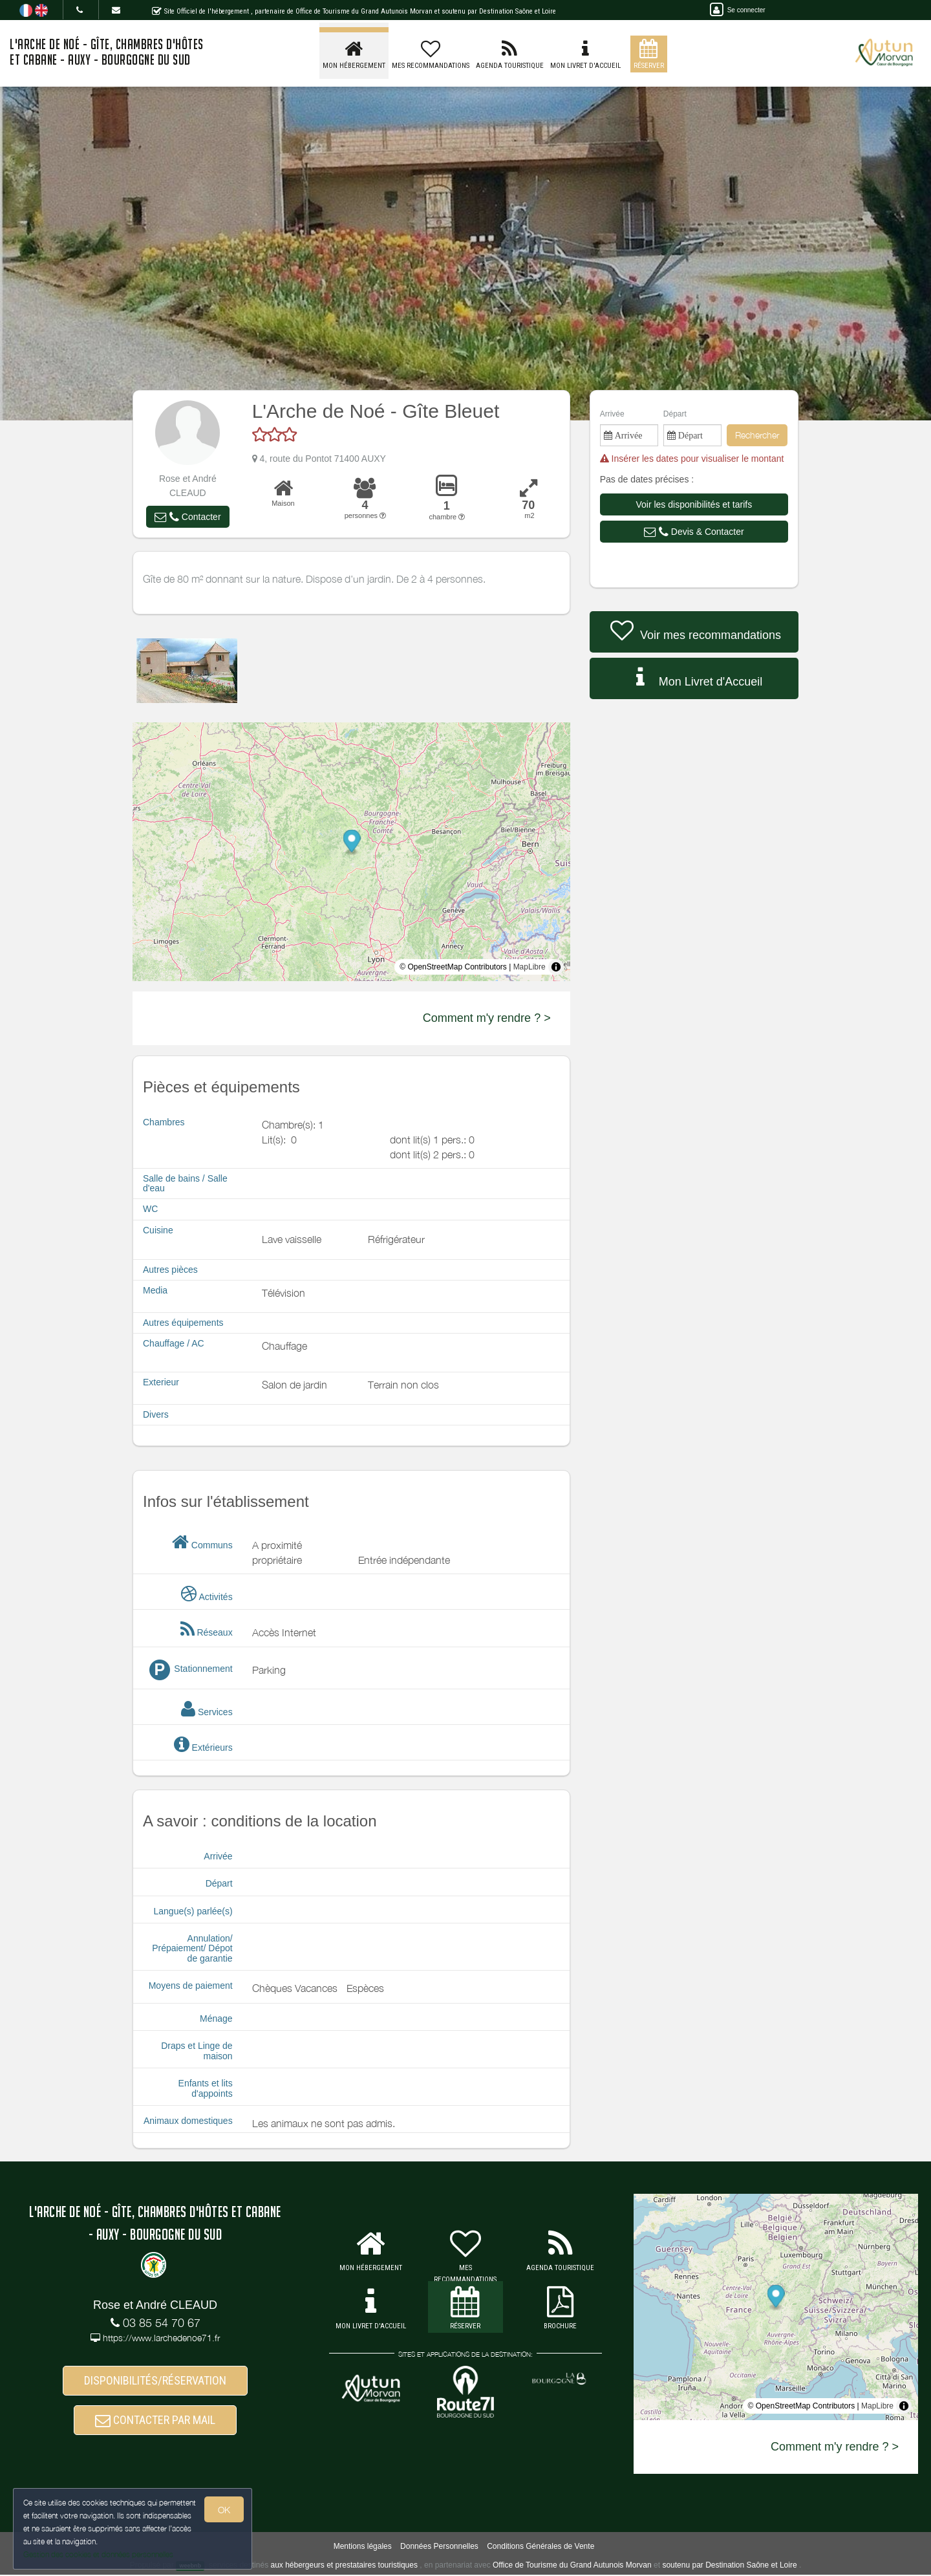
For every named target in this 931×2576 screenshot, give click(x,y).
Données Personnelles (439, 2547)
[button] (187, 517)
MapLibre (529, 966)
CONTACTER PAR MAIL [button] (155, 2420)
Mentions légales (363, 2547)
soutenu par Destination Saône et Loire (729, 2566)
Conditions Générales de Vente (540, 2547)
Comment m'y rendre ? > (487, 1018)
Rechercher (757, 434)
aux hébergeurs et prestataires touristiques (343, 2566)
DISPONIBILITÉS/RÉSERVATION (155, 2381)
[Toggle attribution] (556, 967)
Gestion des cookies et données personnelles (98, 2554)
